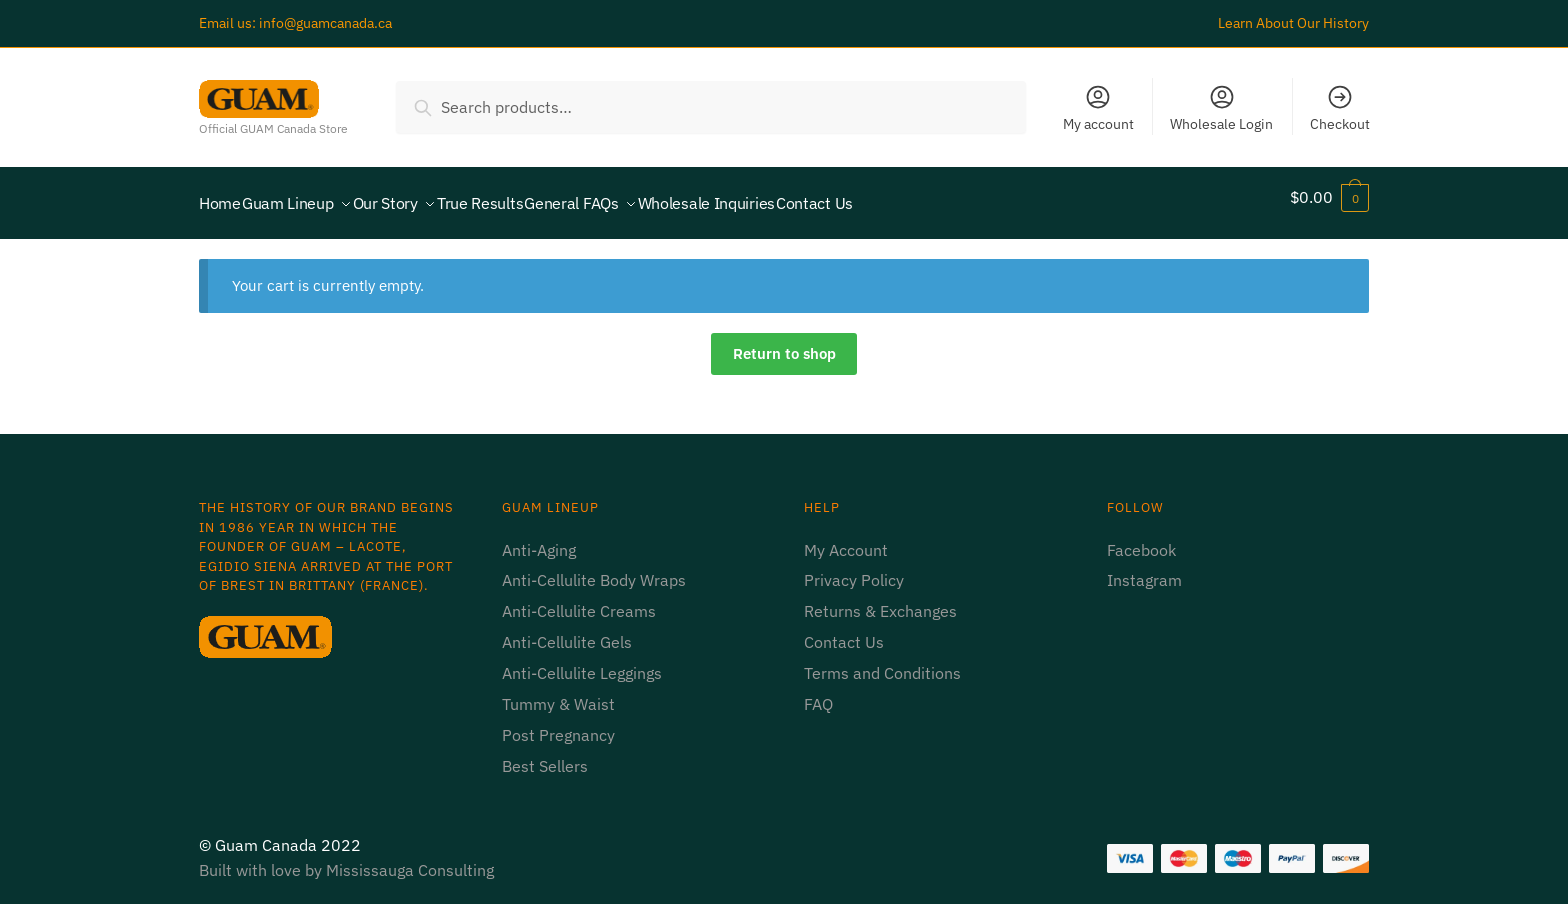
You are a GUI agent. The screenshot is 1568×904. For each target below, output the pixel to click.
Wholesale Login (1221, 108)
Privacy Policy (856, 568)
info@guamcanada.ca (325, 23)
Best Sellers (545, 754)
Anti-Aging (539, 538)
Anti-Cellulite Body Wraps (594, 568)
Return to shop (784, 341)
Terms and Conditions (882, 661)
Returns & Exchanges (880, 599)
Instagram (1144, 568)
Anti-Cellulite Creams (579, 599)
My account (1098, 108)
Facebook (1141, 538)
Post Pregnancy (558, 723)
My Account (846, 538)
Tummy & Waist (558, 692)
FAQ (818, 692)
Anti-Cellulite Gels (567, 630)
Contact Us (844, 630)
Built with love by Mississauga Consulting (346, 858)
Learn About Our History (1293, 23)
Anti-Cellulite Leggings (582, 661)
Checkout (1340, 108)
